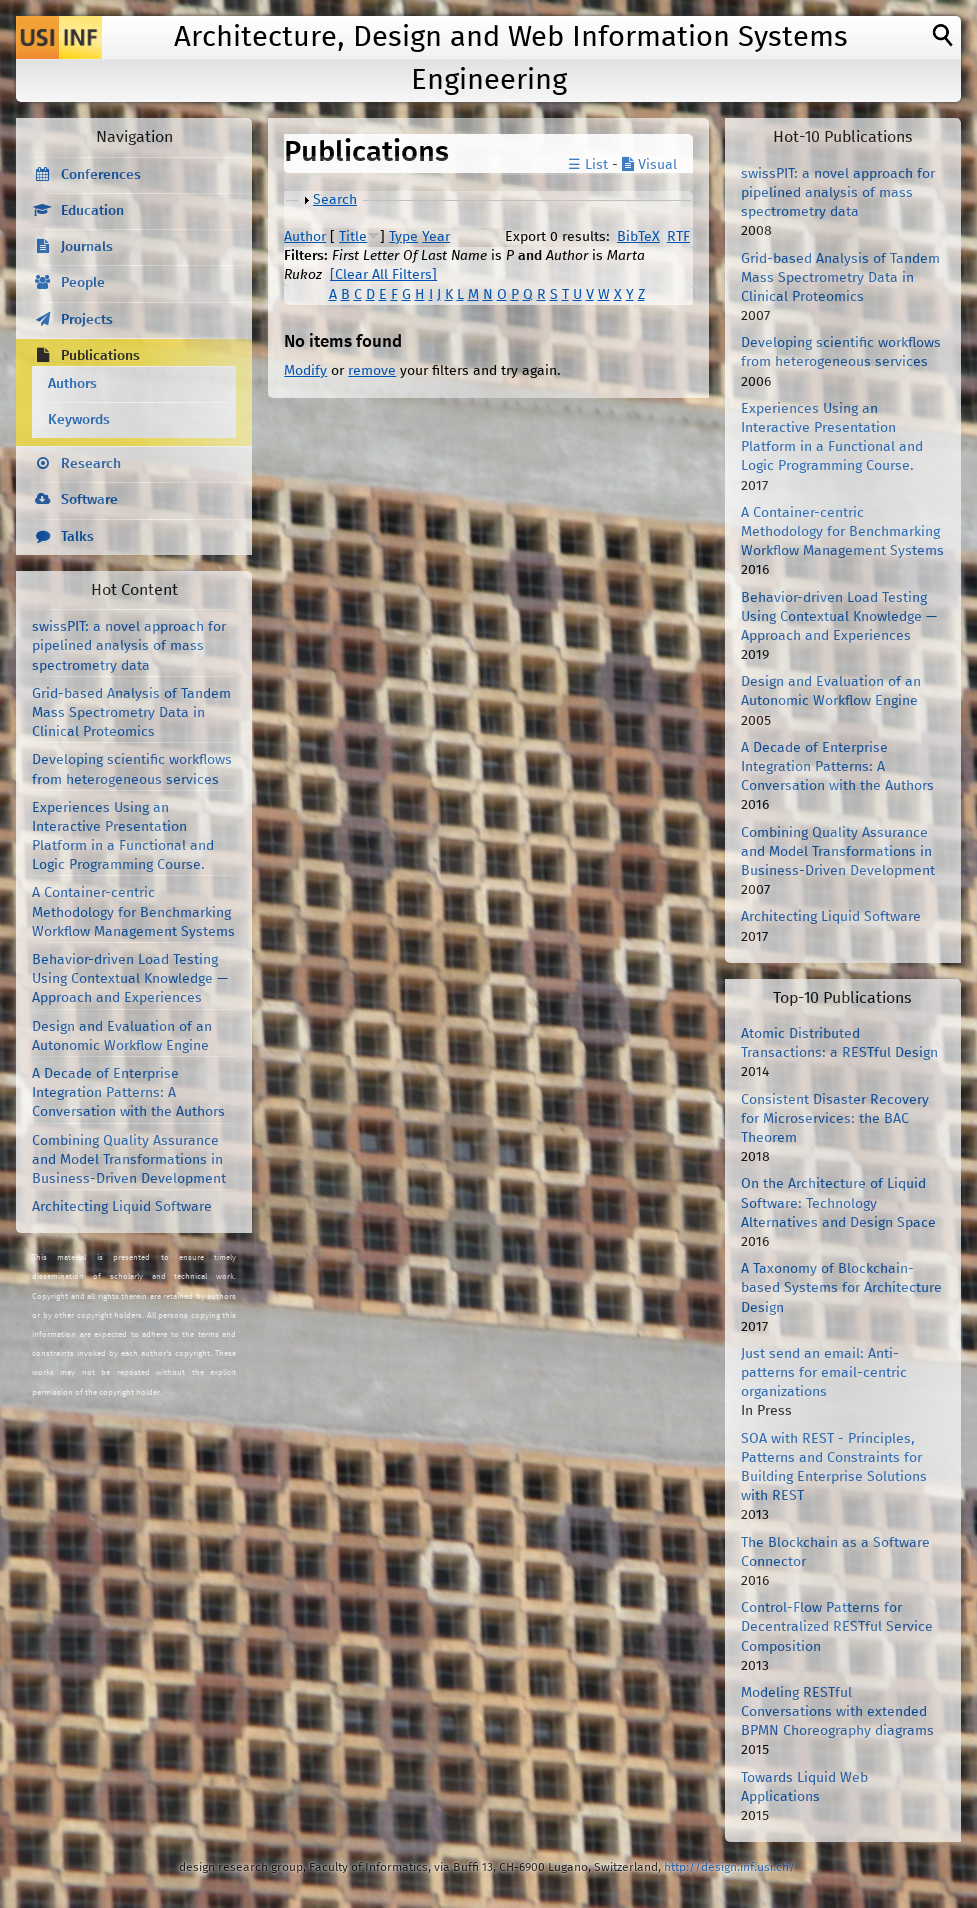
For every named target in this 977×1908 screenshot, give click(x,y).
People (83, 283)
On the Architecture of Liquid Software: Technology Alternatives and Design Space (838, 1203)
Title (353, 237)
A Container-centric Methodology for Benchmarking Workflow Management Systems (133, 912)
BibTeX (638, 237)
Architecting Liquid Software (122, 1207)
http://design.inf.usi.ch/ (729, 1867)
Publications (100, 356)
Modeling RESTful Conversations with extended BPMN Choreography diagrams (837, 1712)
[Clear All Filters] (383, 275)
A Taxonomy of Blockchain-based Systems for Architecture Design (841, 1288)
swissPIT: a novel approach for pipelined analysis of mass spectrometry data (129, 646)
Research (91, 464)
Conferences (101, 175)
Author (305, 237)
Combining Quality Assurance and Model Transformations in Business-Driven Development (129, 1160)
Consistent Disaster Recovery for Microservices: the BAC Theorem (835, 1119)
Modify (305, 371)
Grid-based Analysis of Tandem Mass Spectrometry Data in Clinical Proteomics (131, 713)
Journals (87, 247)
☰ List (588, 165)
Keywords (79, 420)
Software (89, 500)
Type (403, 237)
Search (335, 200)
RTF (678, 237)
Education (92, 211)
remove (372, 371)
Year (436, 237)
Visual (649, 165)
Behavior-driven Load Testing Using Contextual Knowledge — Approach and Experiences (130, 979)
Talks (77, 537)
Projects (87, 320)
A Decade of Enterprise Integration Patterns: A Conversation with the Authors (128, 1093)
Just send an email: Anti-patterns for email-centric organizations (824, 1373)
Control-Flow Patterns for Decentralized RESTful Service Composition (837, 1627)
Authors (72, 384)
